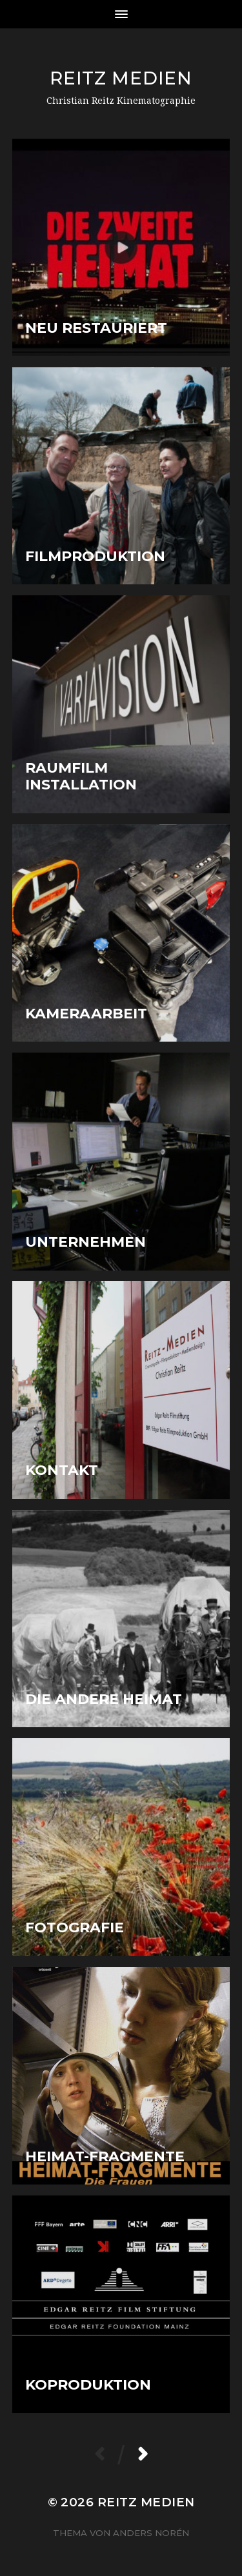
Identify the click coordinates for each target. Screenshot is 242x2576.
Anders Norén (151, 2533)
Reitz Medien (121, 78)
